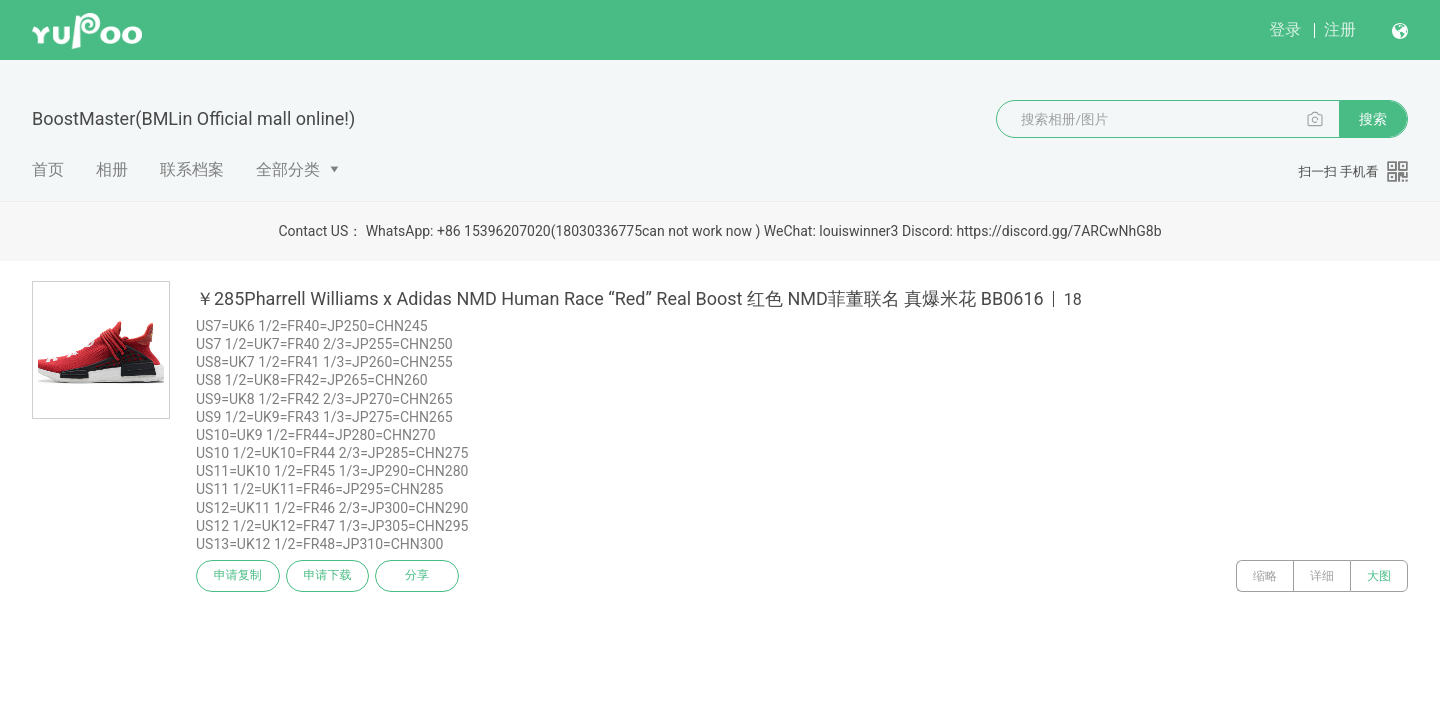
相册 (112, 169)
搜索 (1373, 119)
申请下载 (328, 576)
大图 (1379, 576)
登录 (1285, 29)
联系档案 (192, 169)
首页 (48, 169)
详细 (1322, 576)
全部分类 (288, 169)
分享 (418, 576)
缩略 (1265, 576)
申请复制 (238, 576)
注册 (1340, 29)
